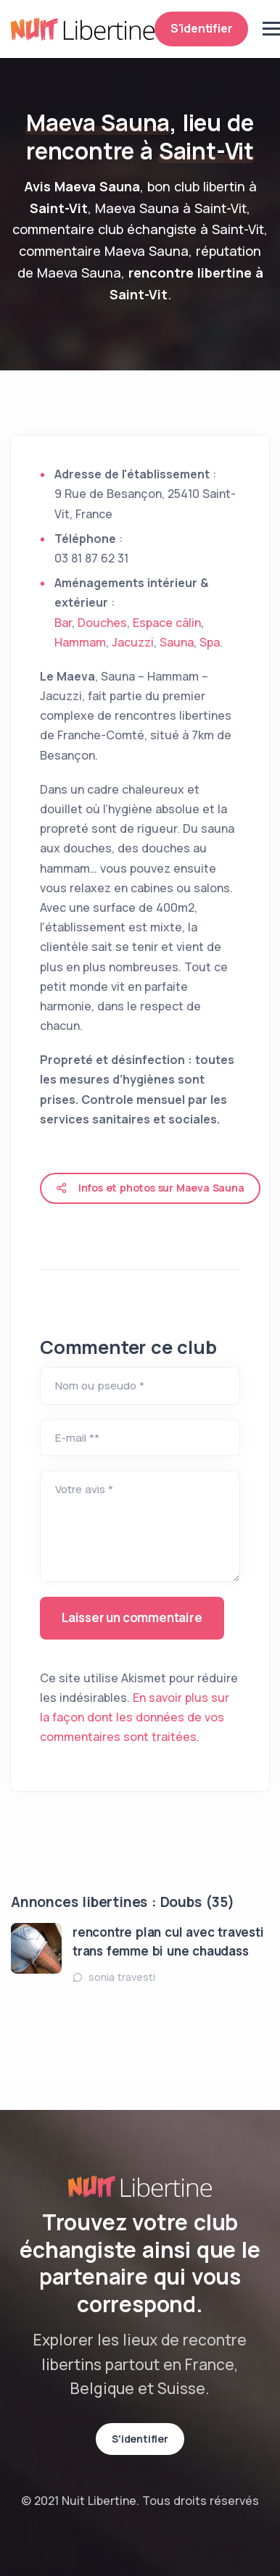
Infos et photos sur (150, 1187)
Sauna (177, 642)
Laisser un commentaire (132, 1617)
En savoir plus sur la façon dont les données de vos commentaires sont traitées (134, 1717)
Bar (63, 623)
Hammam (80, 642)
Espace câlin (167, 623)
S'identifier (201, 28)
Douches (102, 623)
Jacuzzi (133, 642)
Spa (209, 642)
